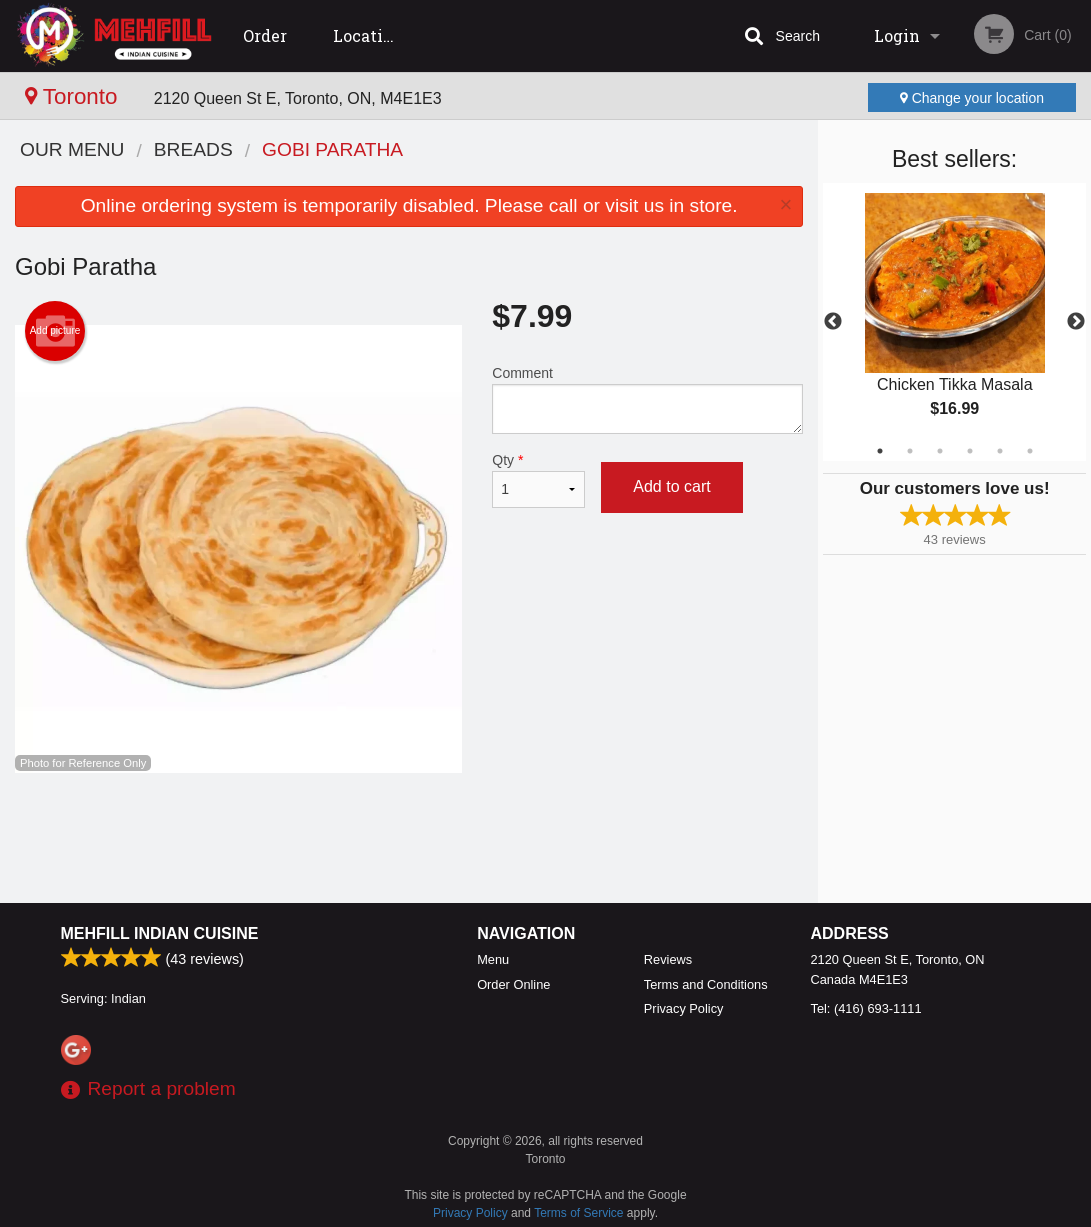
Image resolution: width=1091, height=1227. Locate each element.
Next (1076, 322)
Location (368, 35)
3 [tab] (940, 451)
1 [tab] (880, 451)
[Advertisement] (409, 838)
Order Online (270, 48)
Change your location (972, 98)
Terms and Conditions (706, 984)
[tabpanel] (954, 322)
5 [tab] (1000, 451)
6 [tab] (1030, 451)
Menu (493, 959)
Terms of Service (578, 1213)
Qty (538, 480)
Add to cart (671, 486)
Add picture (55, 331)
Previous (833, 322)
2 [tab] (910, 451)
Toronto (74, 96)
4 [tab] (970, 451)
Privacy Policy (684, 1008)
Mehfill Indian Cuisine (160, 933)
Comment (647, 399)
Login (897, 35)
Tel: (866, 1008)
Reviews (668, 959)
